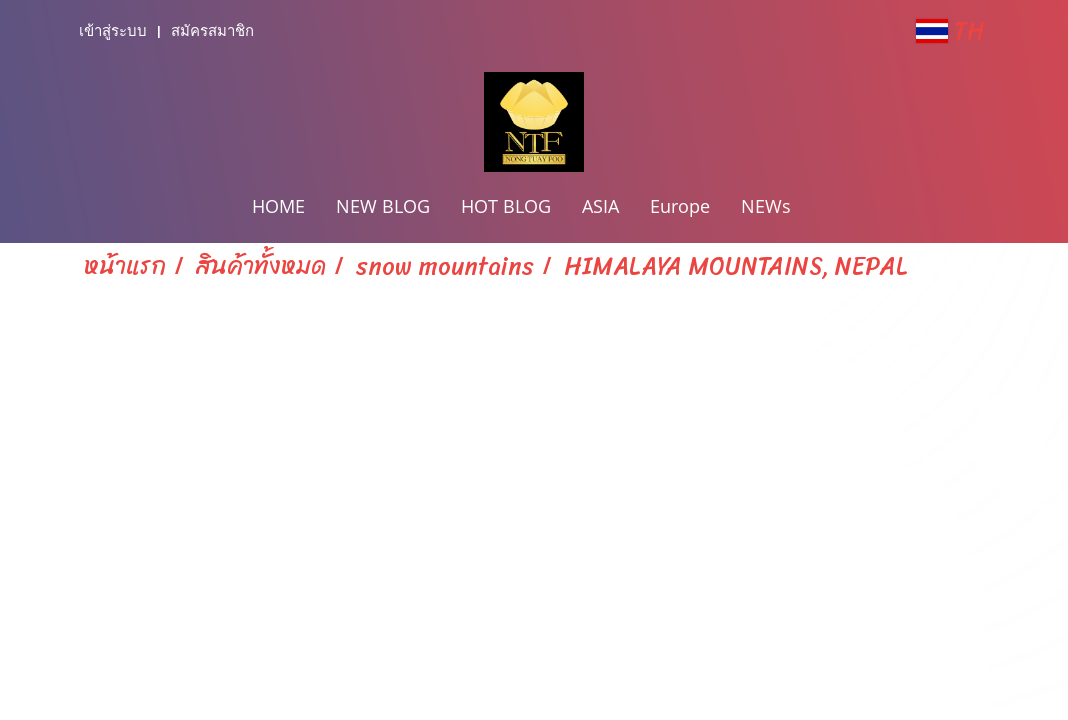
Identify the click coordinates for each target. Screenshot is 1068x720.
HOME (278, 206)
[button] (824, 208)
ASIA (600, 206)
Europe (680, 206)
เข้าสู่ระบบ (113, 31)
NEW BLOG (383, 206)
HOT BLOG (506, 206)
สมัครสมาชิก (212, 31)
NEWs (766, 206)
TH (950, 31)
